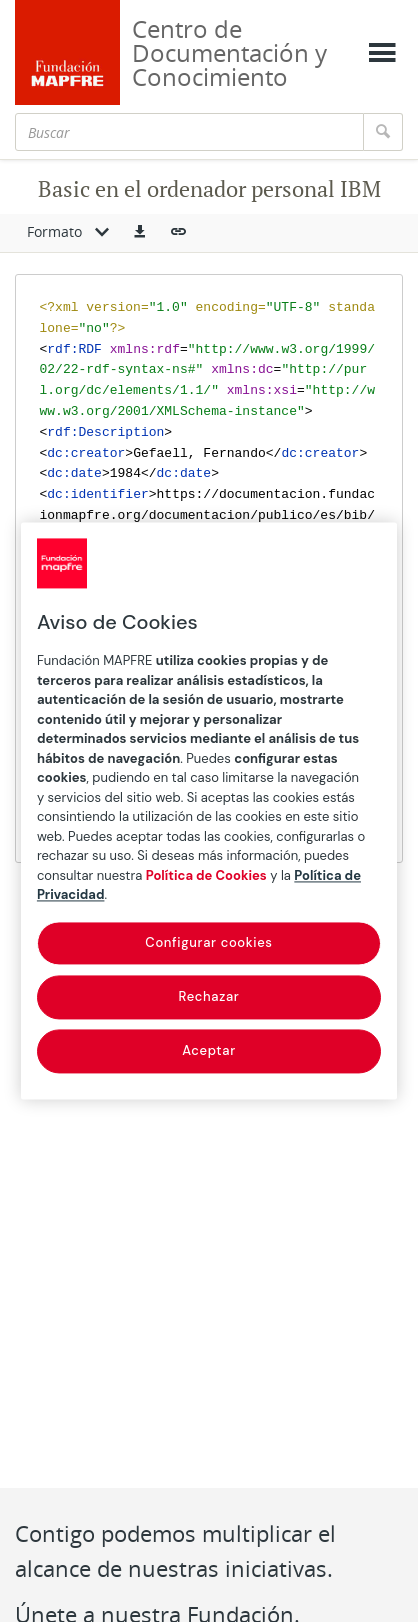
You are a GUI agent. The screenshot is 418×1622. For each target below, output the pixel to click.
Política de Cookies (206, 875)
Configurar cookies (208, 942)
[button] (140, 233)
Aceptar (209, 1050)
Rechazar (209, 996)
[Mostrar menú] (382, 53)
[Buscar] (189, 132)
